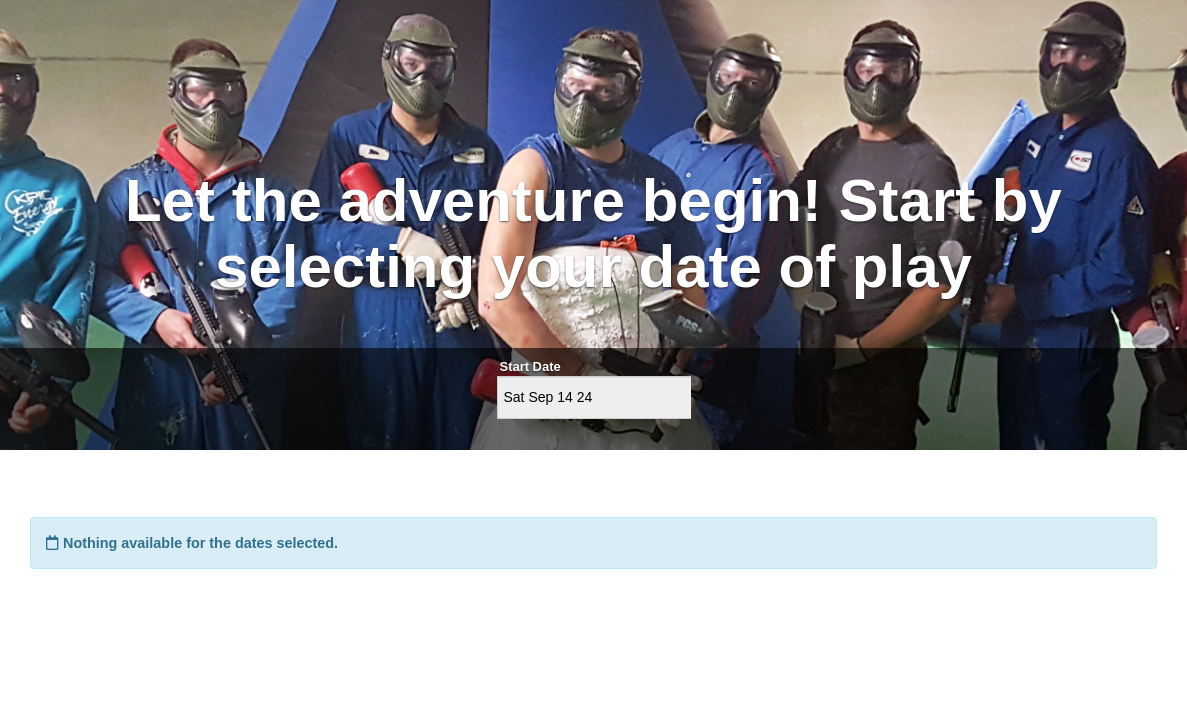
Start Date (530, 366)
